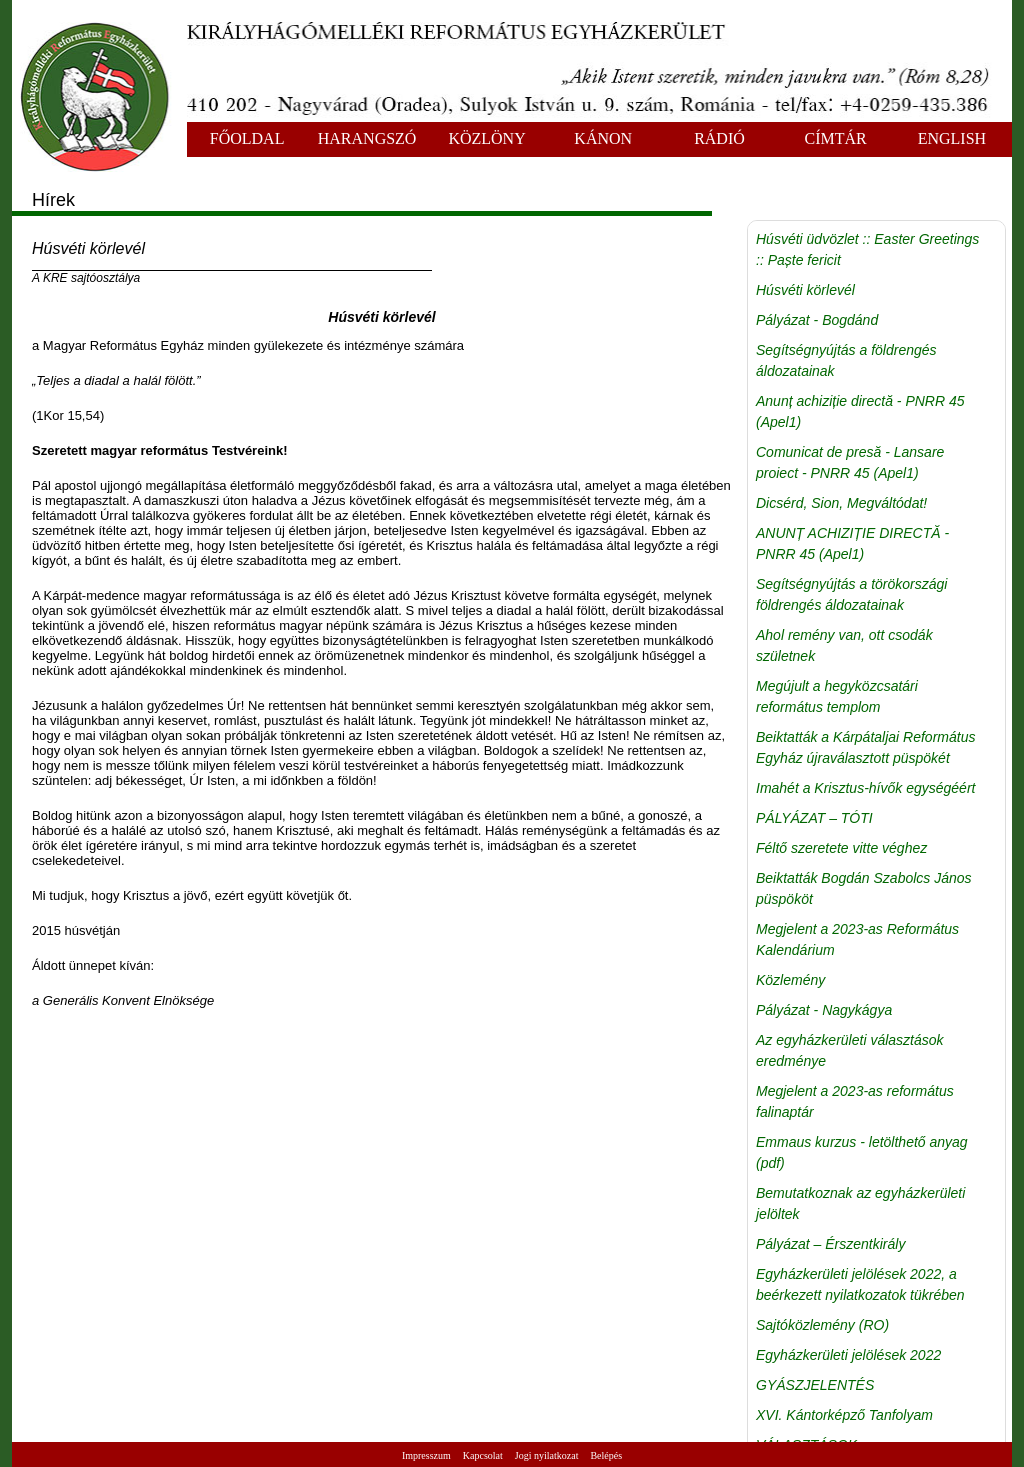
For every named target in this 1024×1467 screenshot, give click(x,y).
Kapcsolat (483, 1455)
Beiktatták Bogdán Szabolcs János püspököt (864, 888)
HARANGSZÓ (367, 138)
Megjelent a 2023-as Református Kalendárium (857, 939)
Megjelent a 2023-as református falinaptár (855, 1101)
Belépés (606, 1455)
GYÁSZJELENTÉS (815, 1385)
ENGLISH (952, 138)
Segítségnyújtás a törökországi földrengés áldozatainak (851, 594)
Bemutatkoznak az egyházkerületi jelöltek (860, 1203)
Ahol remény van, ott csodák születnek (844, 645)
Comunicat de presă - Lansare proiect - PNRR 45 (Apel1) (850, 462)
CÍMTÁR (836, 138)
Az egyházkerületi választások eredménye (850, 1050)
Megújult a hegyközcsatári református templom (837, 696)
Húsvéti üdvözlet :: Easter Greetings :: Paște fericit (867, 249)
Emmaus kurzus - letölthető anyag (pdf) (862, 1152)
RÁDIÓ (719, 138)
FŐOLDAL (247, 138)
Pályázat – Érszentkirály (830, 1244)
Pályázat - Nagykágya (824, 1010)
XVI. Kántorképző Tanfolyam (844, 1415)
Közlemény (790, 980)
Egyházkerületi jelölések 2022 (848, 1355)
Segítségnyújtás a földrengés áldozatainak (846, 360)
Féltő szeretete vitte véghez (841, 848)
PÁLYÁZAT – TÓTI (814, 818)
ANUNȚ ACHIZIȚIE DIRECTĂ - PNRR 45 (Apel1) (852, 543)
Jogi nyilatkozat (547, 1455)
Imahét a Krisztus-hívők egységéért (865, 788)
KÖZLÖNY (486, 138)
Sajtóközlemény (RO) (822, 1325)
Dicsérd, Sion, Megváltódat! (841, 503)
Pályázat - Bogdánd (817, 320)
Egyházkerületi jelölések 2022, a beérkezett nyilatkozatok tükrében (860, 1284)
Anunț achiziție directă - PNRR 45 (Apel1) (860, 411)
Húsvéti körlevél (805, 290)
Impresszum (426, 1455)
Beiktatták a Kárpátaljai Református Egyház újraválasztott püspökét (865, 747)
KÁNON (603, 138)
